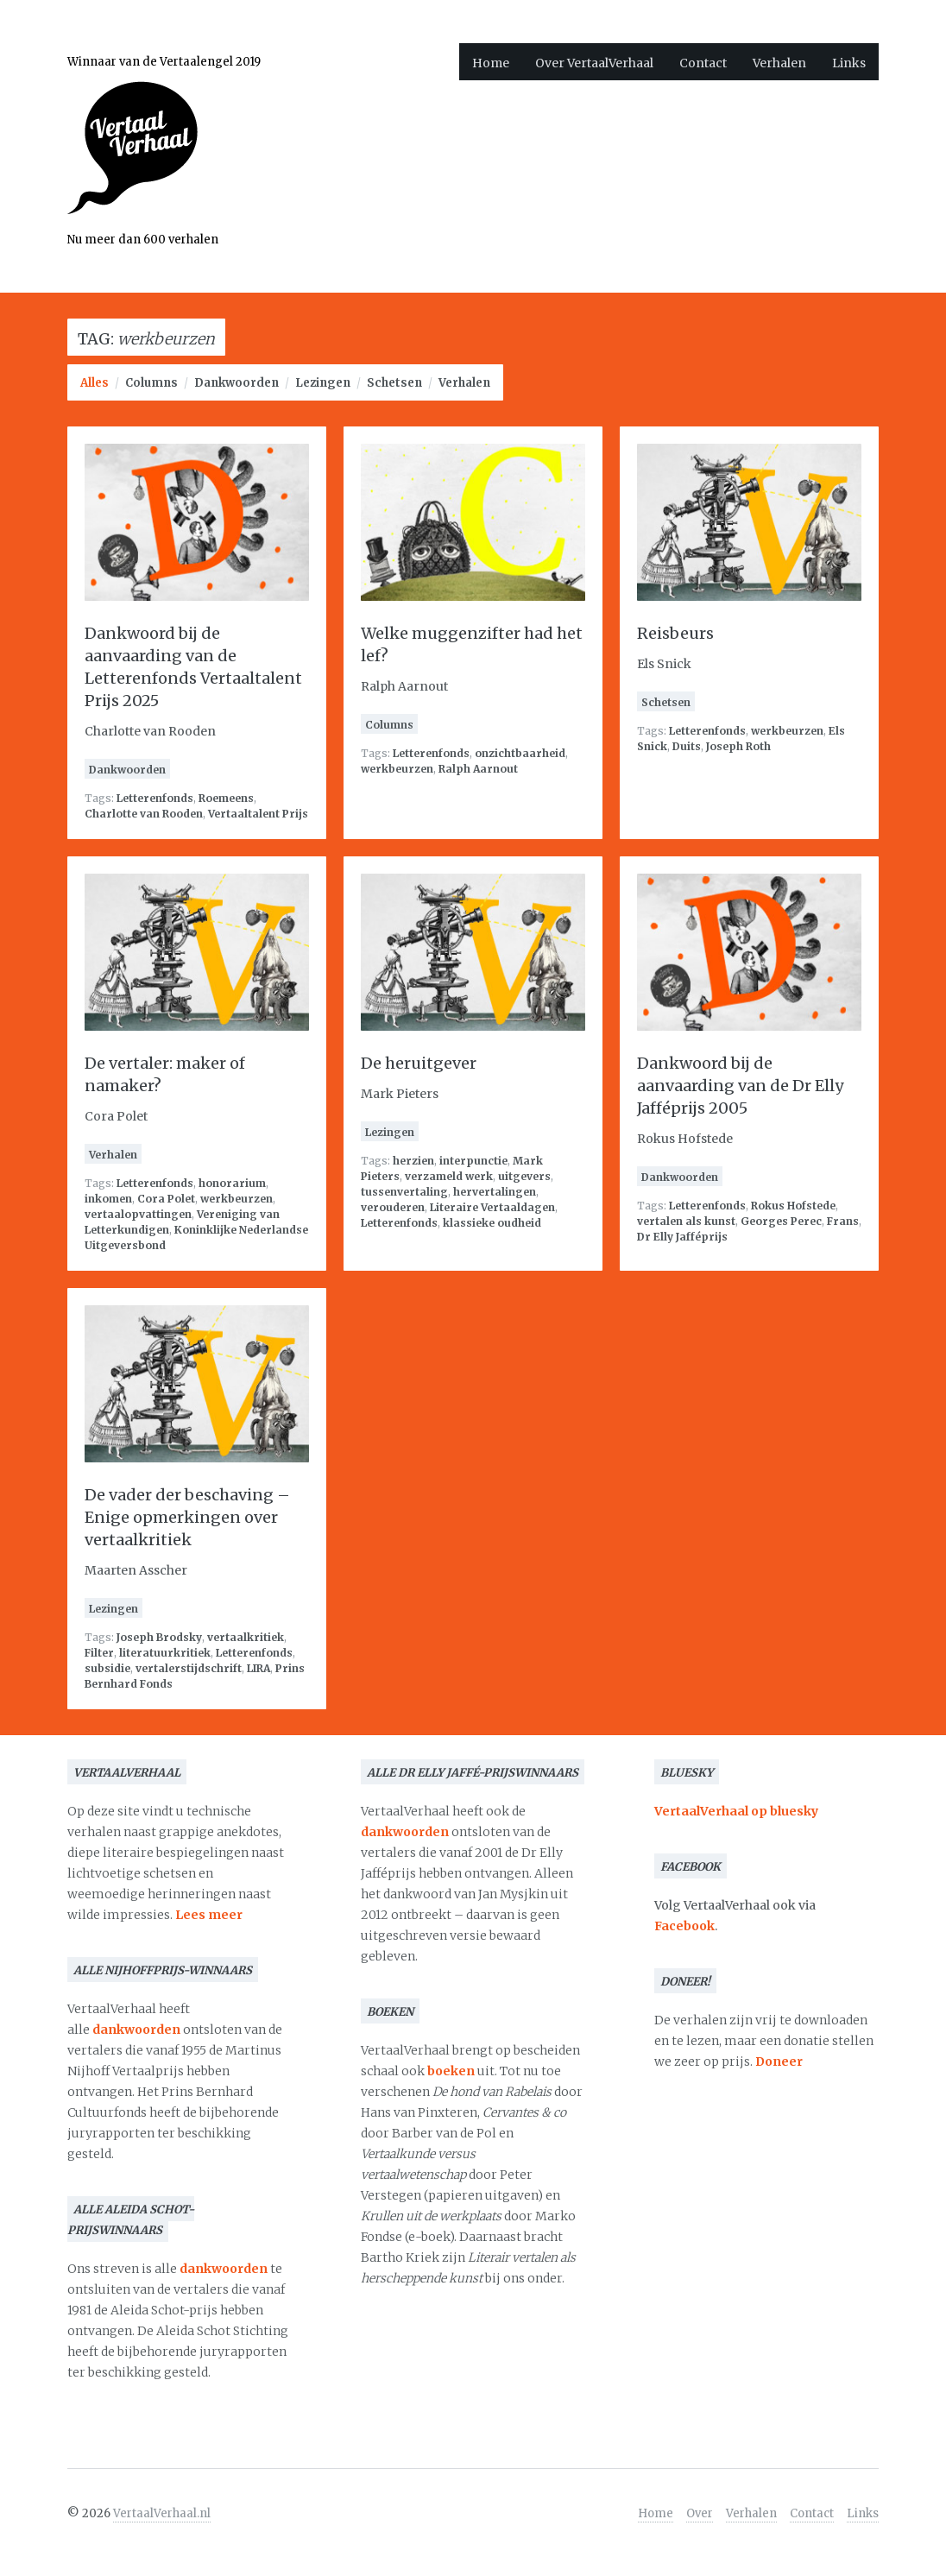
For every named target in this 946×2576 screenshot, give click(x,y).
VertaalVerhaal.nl (162, 2513)
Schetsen (394, 383)
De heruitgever (418, 1063)
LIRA (258, 1668)
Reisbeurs (675, 633)
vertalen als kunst (686, 1221)
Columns (151, 383)
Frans (843, 1221)
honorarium (232, 1183)
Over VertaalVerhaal (594, 63)
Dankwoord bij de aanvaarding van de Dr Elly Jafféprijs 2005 (740, 1085)
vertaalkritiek (245, 1637)
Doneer (779, 2061)
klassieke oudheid (492, 1222)
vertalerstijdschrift (189, 1668)
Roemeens (226, 798)
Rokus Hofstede (793, 1205)
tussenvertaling (404, 1191)
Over (699, 2513)
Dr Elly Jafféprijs (682, 1236)
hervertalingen (494, 1191)
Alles (94, 383)
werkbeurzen (397, 768)
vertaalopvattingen (138, 1214)
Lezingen (322, 383)
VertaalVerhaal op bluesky (736, 1811)
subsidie (107, 1668)
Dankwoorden (236, 383)
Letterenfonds (155, 798)
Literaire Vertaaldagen (492, 1207)
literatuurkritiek (165, 1652)
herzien (413, 1160)
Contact (703, 63)
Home (490, 63)
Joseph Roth (738, 746)
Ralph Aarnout (478, 768)
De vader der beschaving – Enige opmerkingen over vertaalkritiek (187, 1517)
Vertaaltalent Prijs (258, 813)
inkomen (108, 1198)
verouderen (393, 1207)
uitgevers (524, 1176)
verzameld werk (449, 1176)
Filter (99, 1652)
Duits (686, 746)
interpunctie (473, 1160)
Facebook (684, 1926)
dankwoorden (136, 2029)
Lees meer (209, 1915)
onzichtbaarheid (520, 753)
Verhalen (779, 63)
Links (849, 63)
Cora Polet (166, 1198)
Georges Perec (781, 1221)
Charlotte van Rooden (144, 813)
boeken (451, 2071)
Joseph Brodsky (159, 1637)
